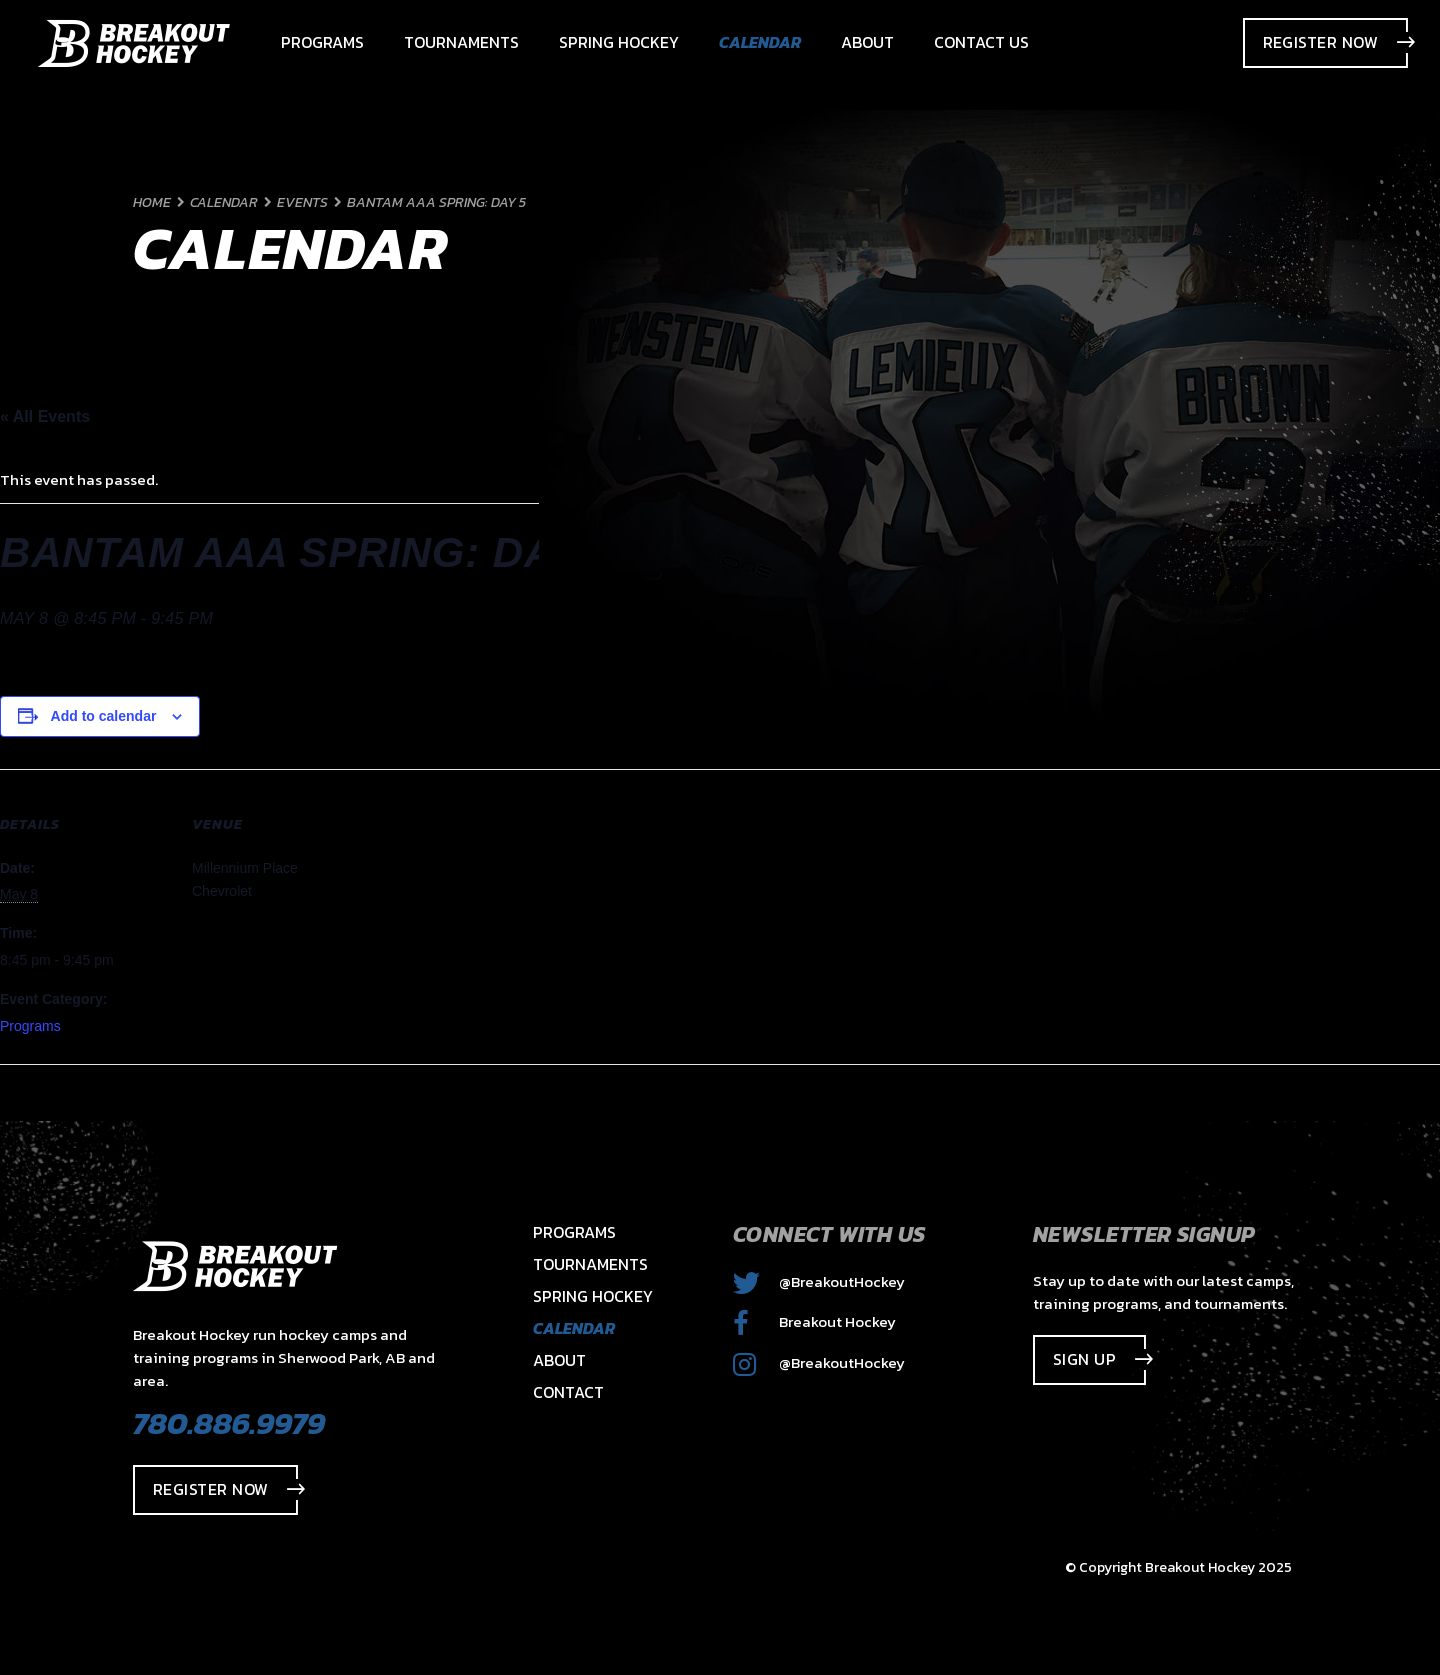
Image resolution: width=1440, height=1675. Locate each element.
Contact (568, 1392)
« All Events (45, 416)
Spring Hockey (593, 1296)
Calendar (574, 1328)
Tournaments (590, 1264)
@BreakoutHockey (819, 1281)
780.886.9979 (229, 1423)
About (559, 1360)
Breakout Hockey (814, 1321)
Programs (30, 1026)
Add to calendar (104, 716)
